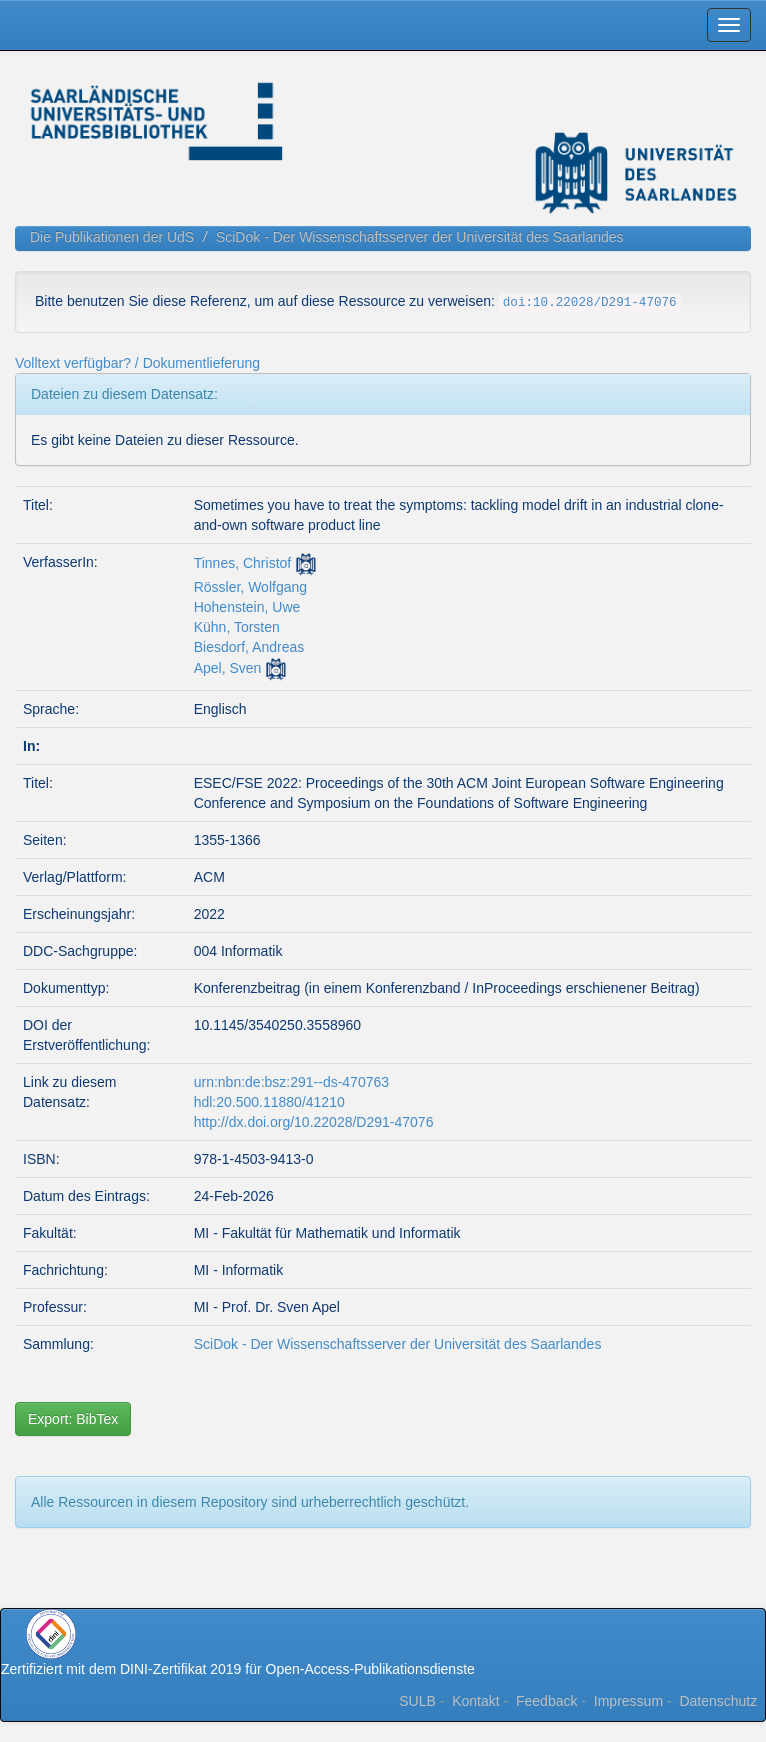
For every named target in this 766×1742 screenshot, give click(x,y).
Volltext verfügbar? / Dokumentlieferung (137, 363)
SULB (417, 1701)
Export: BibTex (73, 1419)
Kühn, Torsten (237, 627)
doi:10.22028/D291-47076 (590, 303)
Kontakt (475, 1701)
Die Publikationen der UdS (112, 237)
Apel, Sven (228, 668)
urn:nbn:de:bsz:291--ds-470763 (291, 1082)
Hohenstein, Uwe (247, 607)
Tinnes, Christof (243, 563)
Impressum (628, 1701)
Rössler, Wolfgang (250, 587)
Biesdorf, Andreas (249, 647)
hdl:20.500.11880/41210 (269, 1102)
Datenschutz (718, 1701)
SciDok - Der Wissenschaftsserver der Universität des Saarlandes (420, 237)
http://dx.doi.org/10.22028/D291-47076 (314, 1122)
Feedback (546, 1701)
